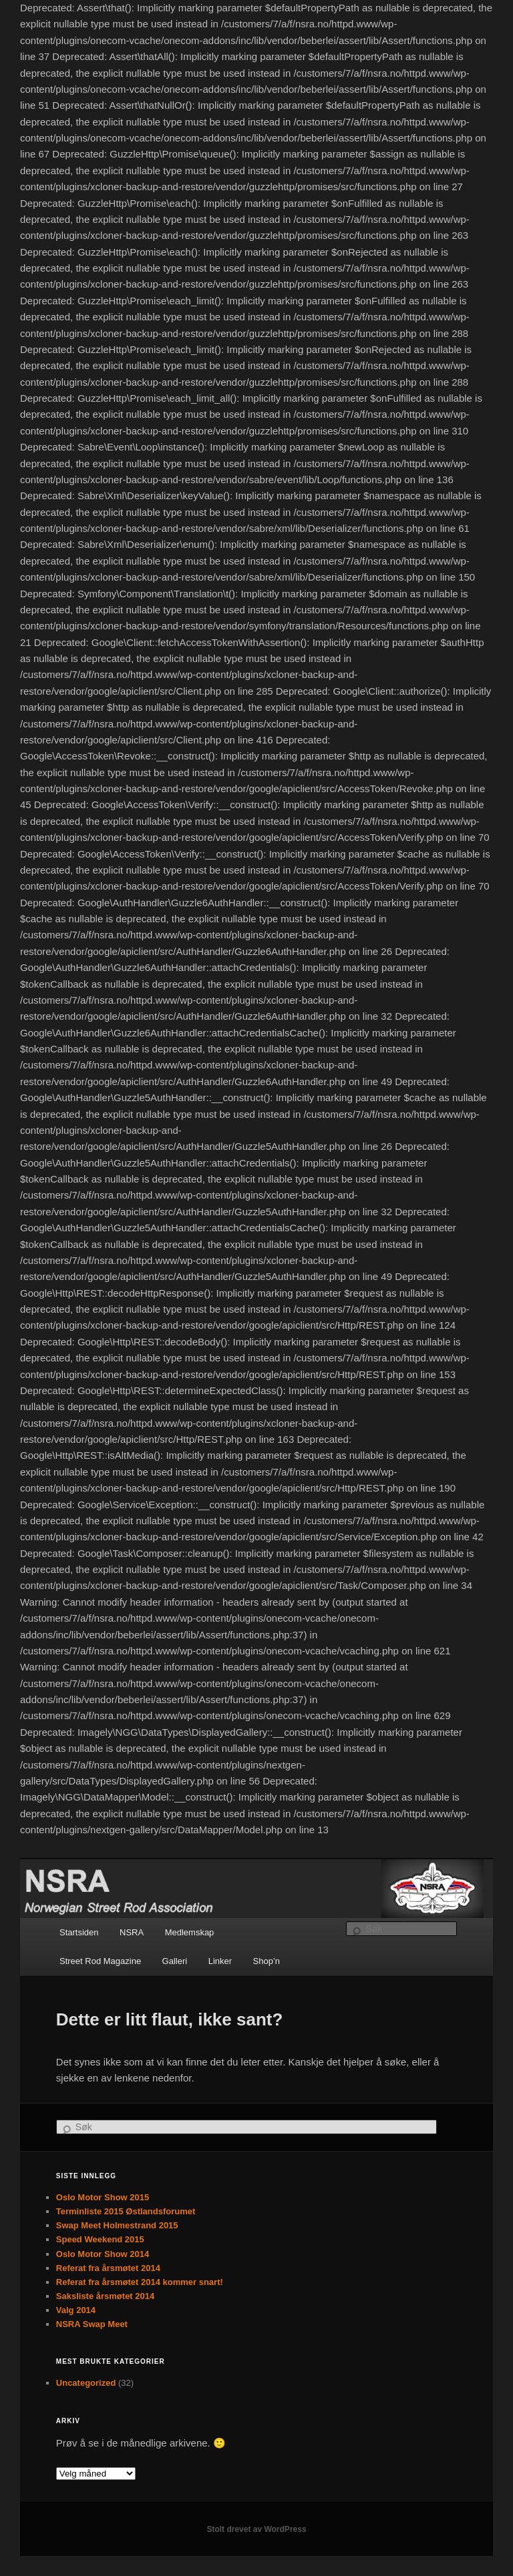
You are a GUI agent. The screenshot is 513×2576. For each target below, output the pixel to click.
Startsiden (79, 1932)
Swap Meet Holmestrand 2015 (117, 2225)
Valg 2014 (76, 2310)
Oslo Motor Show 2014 (102, 2254)
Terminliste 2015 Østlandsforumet (126, 2211)
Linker (220, 1961)
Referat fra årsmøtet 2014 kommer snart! (139, 2282)
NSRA (132, 1932)
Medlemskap (189, 1932)
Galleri (175, 1961)
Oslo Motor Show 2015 (102, 2197)
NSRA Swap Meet (92, 2324)
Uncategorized (86, 2383)
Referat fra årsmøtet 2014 (108, 2268)
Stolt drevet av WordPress (256, 2529)
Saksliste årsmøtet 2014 (105, 2296)
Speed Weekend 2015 (100, 2239)
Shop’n (266, 1961)
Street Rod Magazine (100, 1961)
